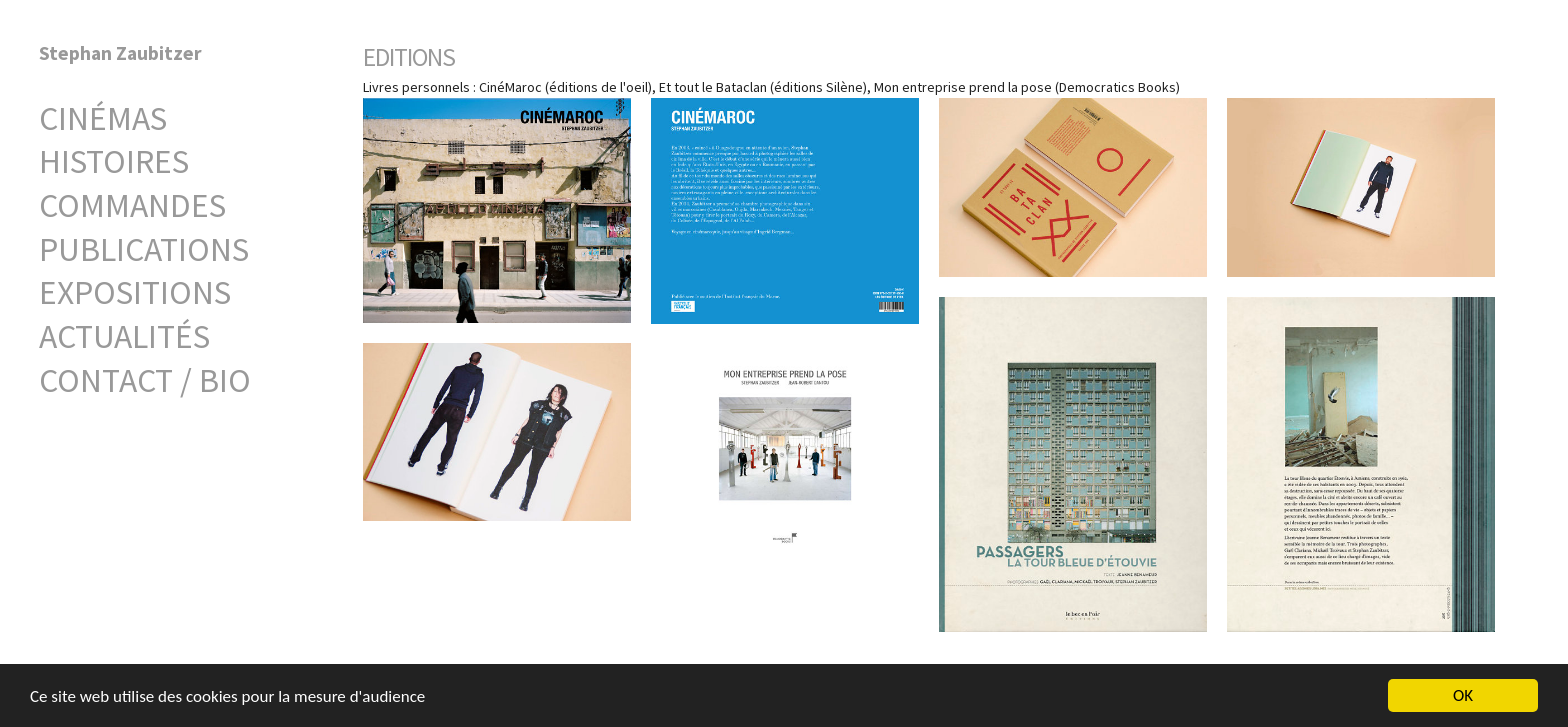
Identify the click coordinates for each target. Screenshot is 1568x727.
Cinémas (103, 118)
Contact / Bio (145, 380)
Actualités (124, 336)
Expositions (135, 292)
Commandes (132, 205)
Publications (144, 249)
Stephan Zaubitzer (120, 53)
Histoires (114, 161)
